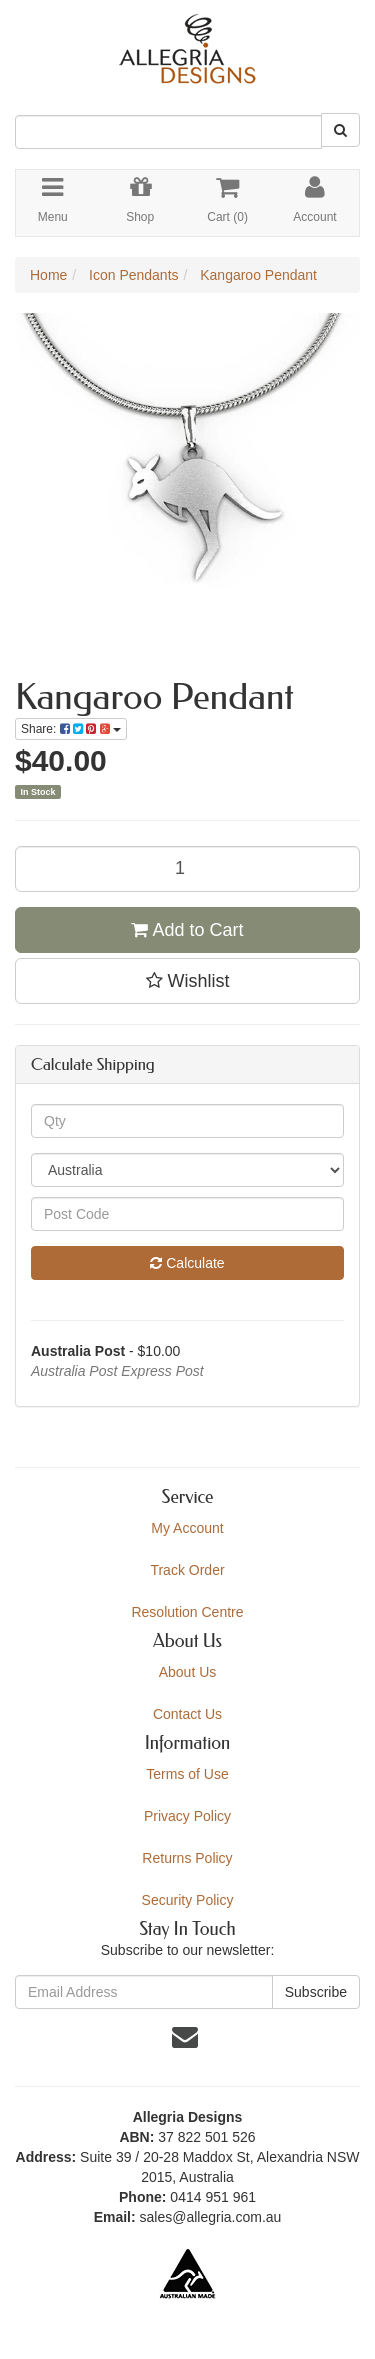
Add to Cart (187, 930)
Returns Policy (187, 1858)
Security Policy (188, 1900)
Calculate (187, 1263)
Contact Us (187, 1714)
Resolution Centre (187, 1612)
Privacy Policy (187, 1816)
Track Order (187, 1570)
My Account (187, 1528)
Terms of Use (187, 1774)
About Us (188, 1672)
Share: (71, 729)
